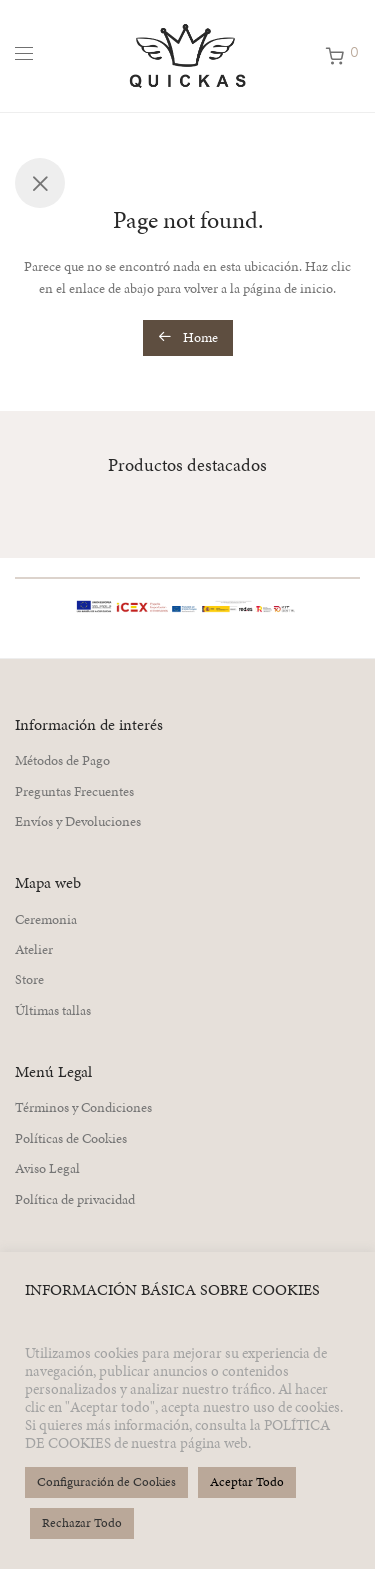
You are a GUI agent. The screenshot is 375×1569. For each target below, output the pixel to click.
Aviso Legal (47, 1168)
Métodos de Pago (62, 760)
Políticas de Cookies (71, 1138)
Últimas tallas (53, 1010)
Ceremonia (46, 919)
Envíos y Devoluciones (78, 821)
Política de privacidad (75, 1199)
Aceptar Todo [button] (247, 1482)
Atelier (34, 949)
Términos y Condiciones (83, 1107)
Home (188, 337)
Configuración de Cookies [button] (106, 1482)
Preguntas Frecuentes (74, 791)
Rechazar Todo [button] (82, 1523)
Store (29, 979)
